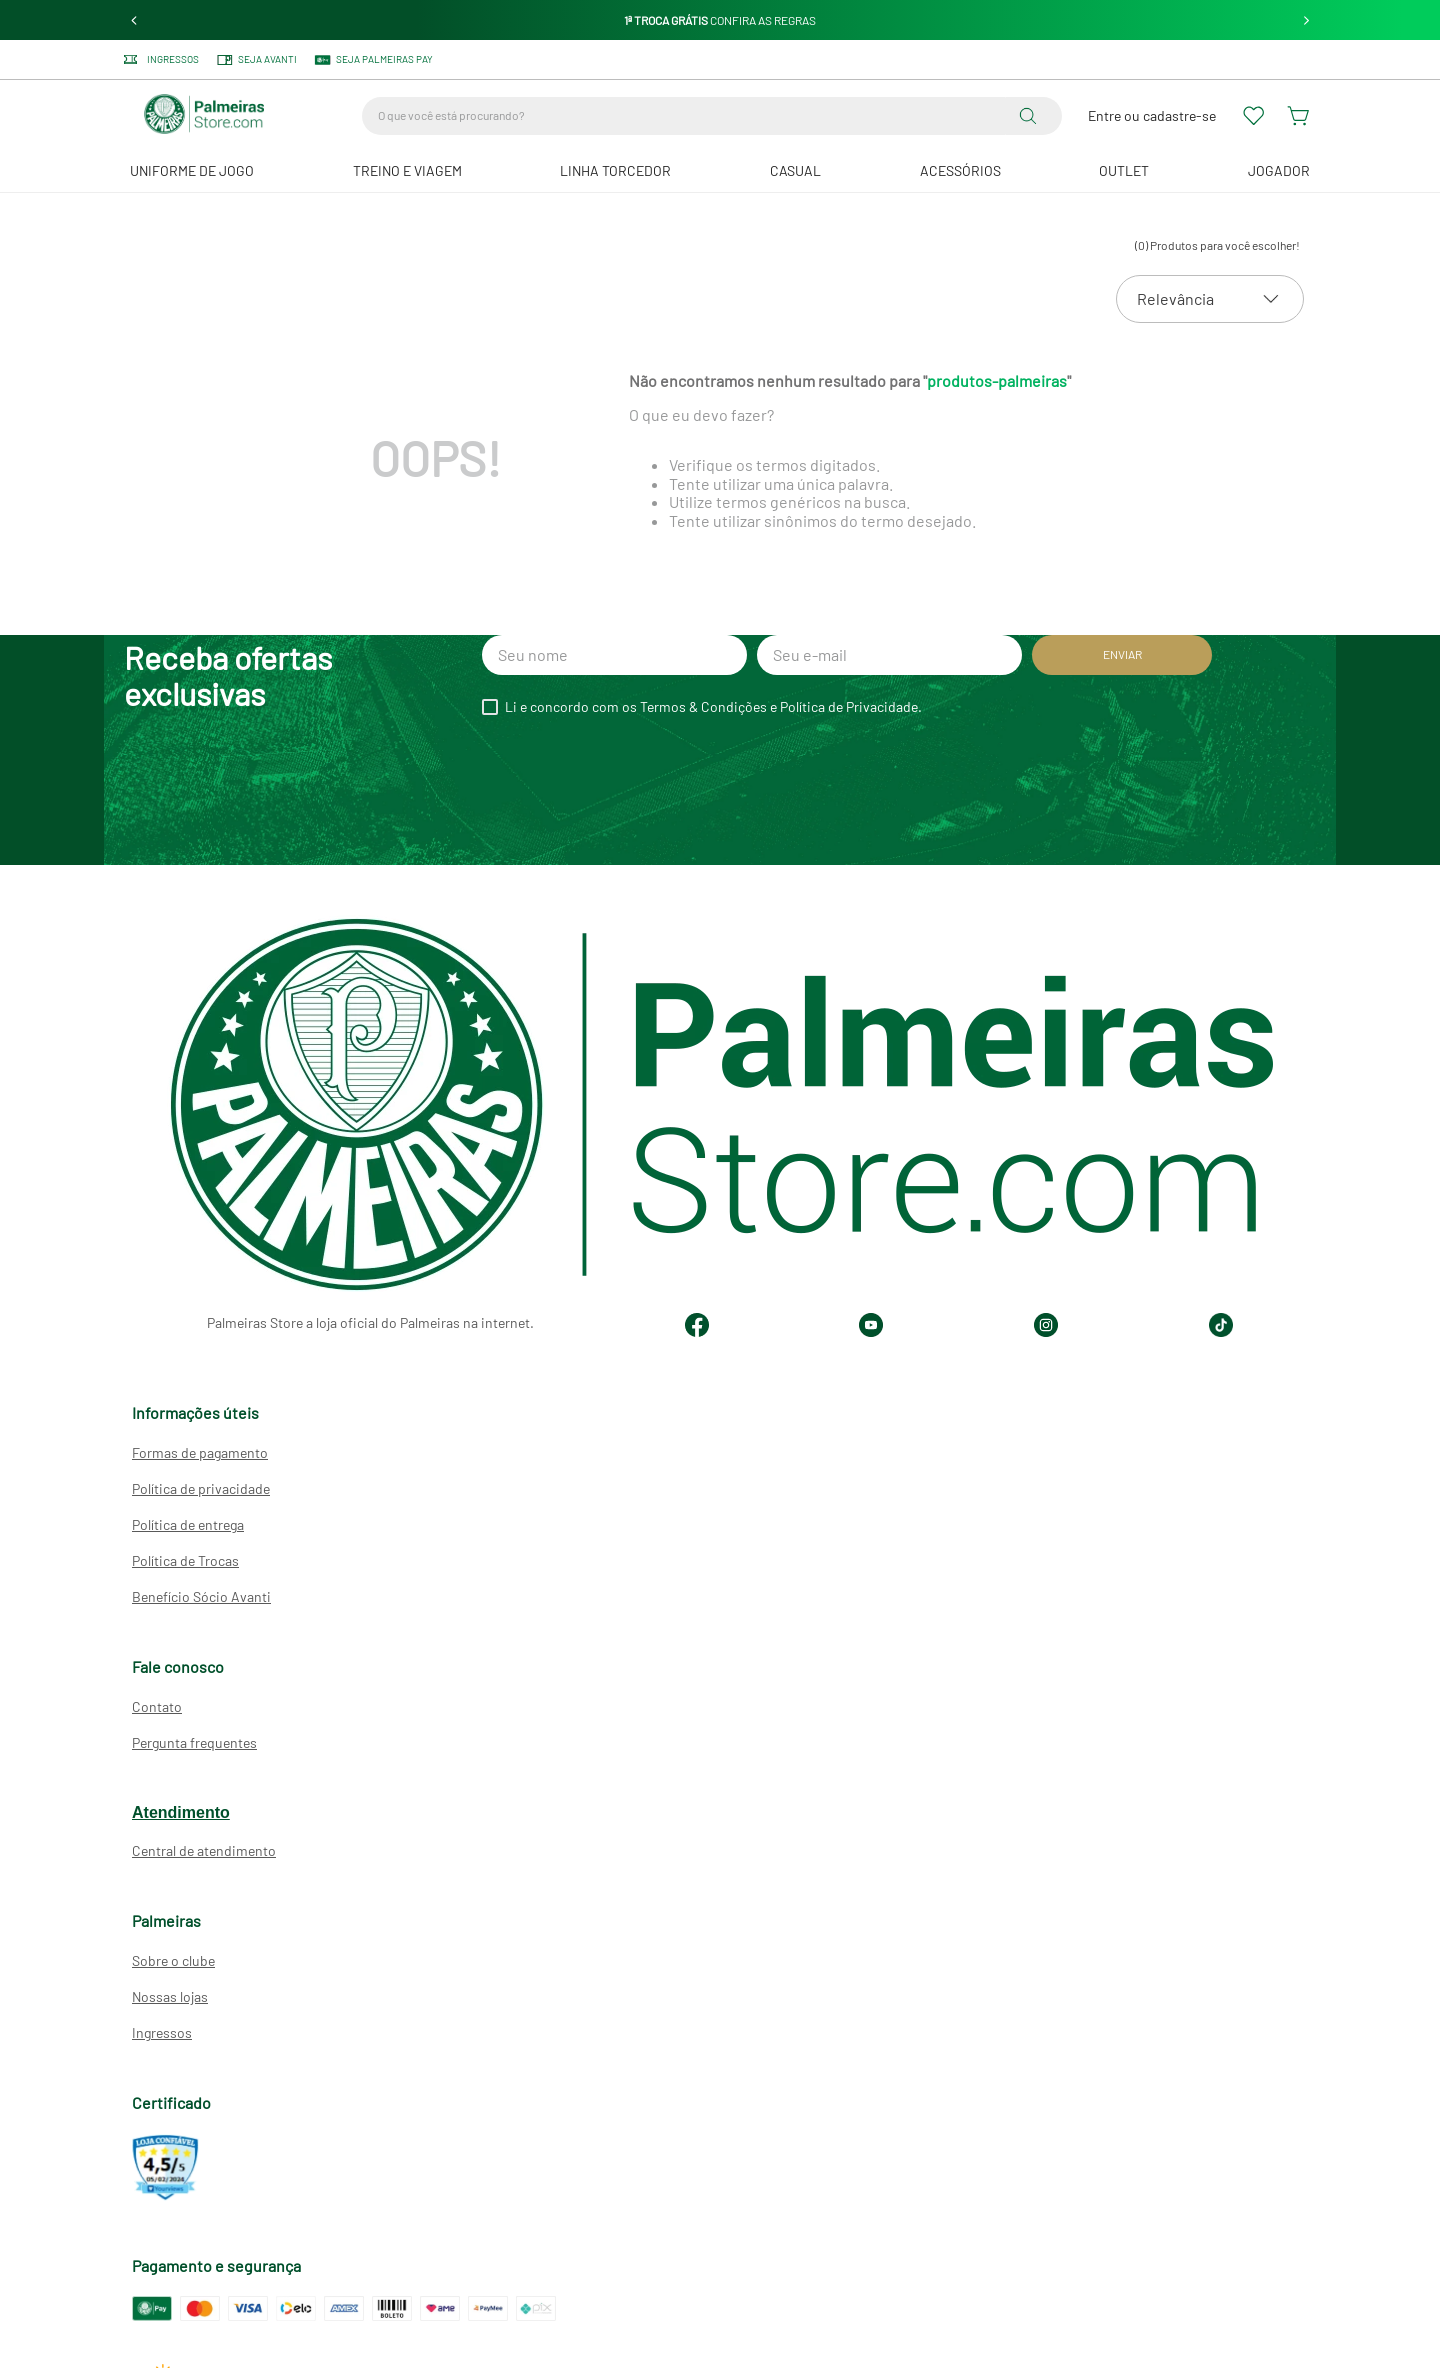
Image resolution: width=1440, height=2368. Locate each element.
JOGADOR (1279, 170)
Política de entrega (188, 1524)
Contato (157, 1706)
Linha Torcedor (615, 170)
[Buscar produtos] (1032, 116)
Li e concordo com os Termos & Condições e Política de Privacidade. (713, 707)
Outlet (1124, 170)
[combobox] (712, 116)
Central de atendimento (204, 1850)
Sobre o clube (173, 1960)
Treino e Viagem (407, 170)
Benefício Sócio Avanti (201, 1596)
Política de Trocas (185, 1560)
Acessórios (960, 170)
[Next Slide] (1306, 20)
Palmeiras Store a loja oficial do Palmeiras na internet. (370, 1322)
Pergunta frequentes (194, 1742)
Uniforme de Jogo (192, 170)
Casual (795, 170)
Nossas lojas (170, 1996)
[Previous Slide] (134, 20)
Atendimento (181, 1812)
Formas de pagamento (200, 1452)
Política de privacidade (201, 1488)
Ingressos (162, 2032)
